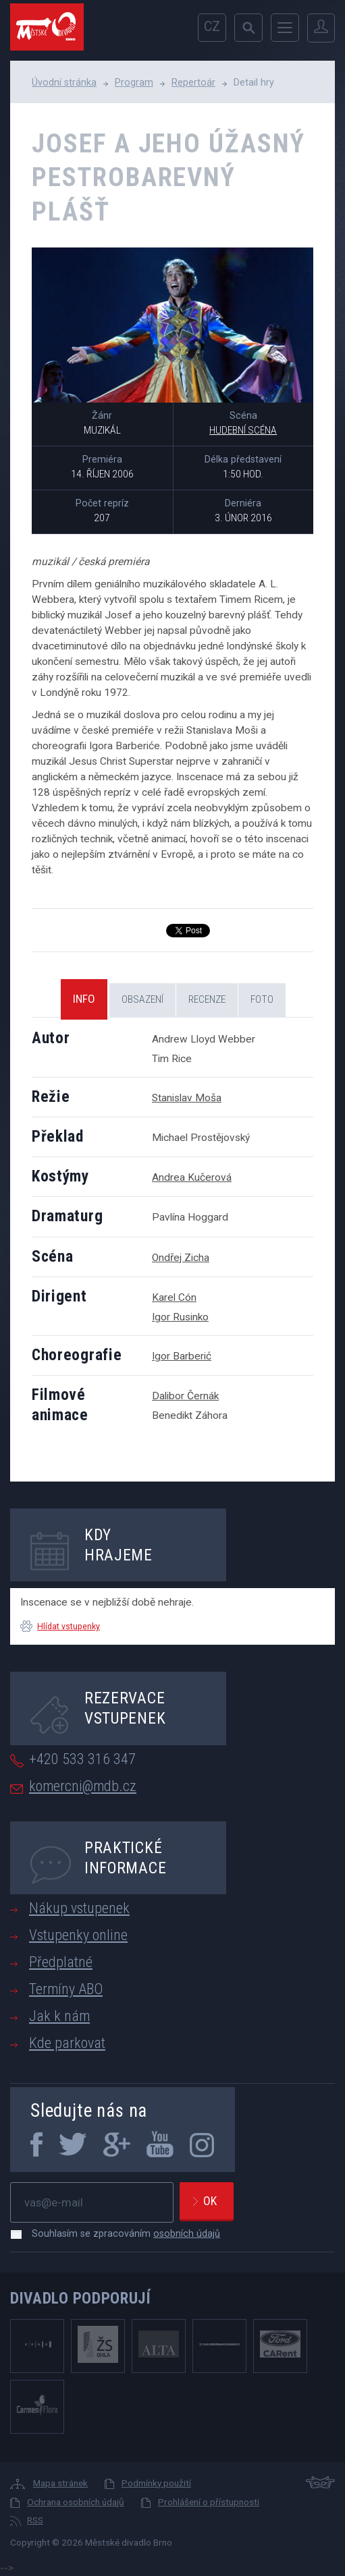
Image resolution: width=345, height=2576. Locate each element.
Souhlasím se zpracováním (119, 2233)
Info (84, 998)
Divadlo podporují (80, 2298)
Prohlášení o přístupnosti (208, 2501)
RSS (35, 2520)
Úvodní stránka (64, 82)
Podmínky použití (156, 2483)
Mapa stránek (60, 2483)
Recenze (206, 999)
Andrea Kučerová (192, 1177)
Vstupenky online (78, 1935)
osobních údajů (186, 2233)
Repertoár (193, 82)
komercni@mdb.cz (82, 1786)
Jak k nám (59, 2016)
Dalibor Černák (185, 1396)
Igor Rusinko (180, 1317)
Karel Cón (174, 1297)
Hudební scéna (243, 430)
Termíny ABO (66, 1989)
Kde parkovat (67, 2043)
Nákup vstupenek (79, 1908)
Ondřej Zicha (180, 1258)
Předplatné (60, 1962)
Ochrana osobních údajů (75, 2501)
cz (212, 26)
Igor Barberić (181, 1356)
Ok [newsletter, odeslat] (210, 2201)
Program (134, 82)
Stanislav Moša (186, 1098)
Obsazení (142, 999)
